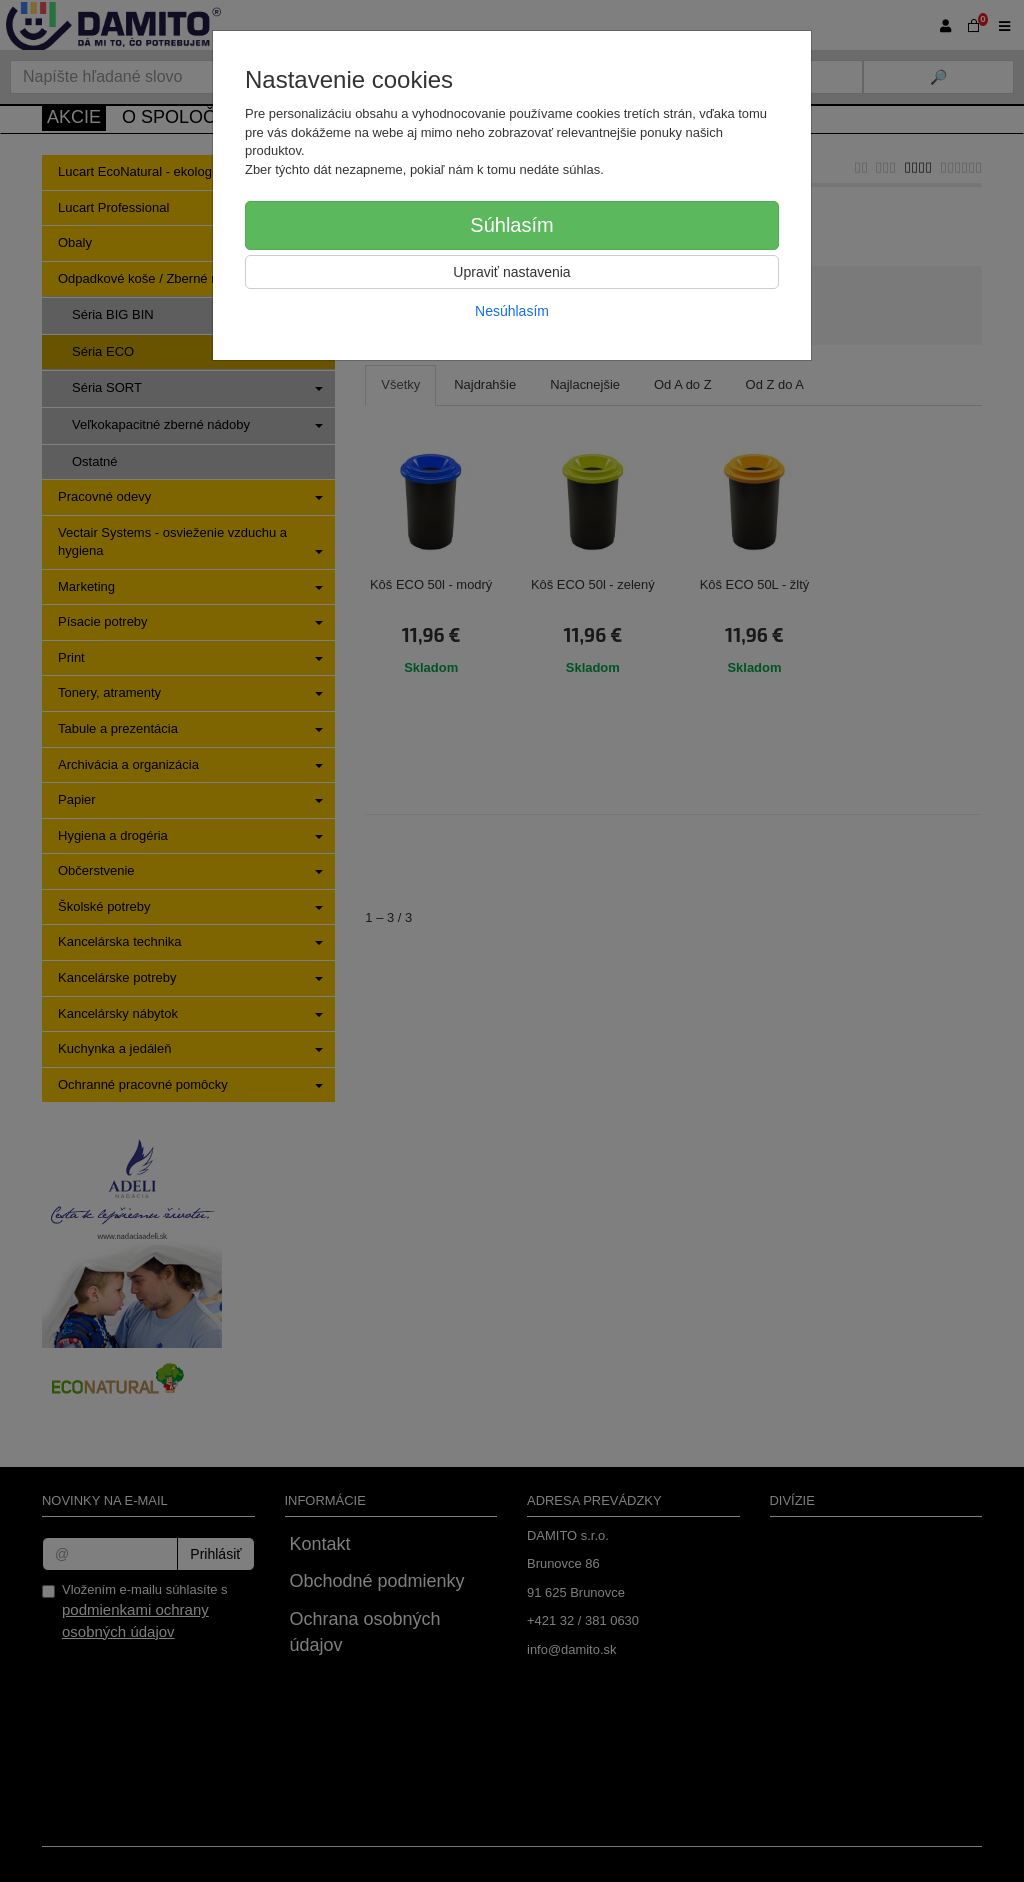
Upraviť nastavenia (511, 272)
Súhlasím (511, 225)
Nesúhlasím (512, 311)
